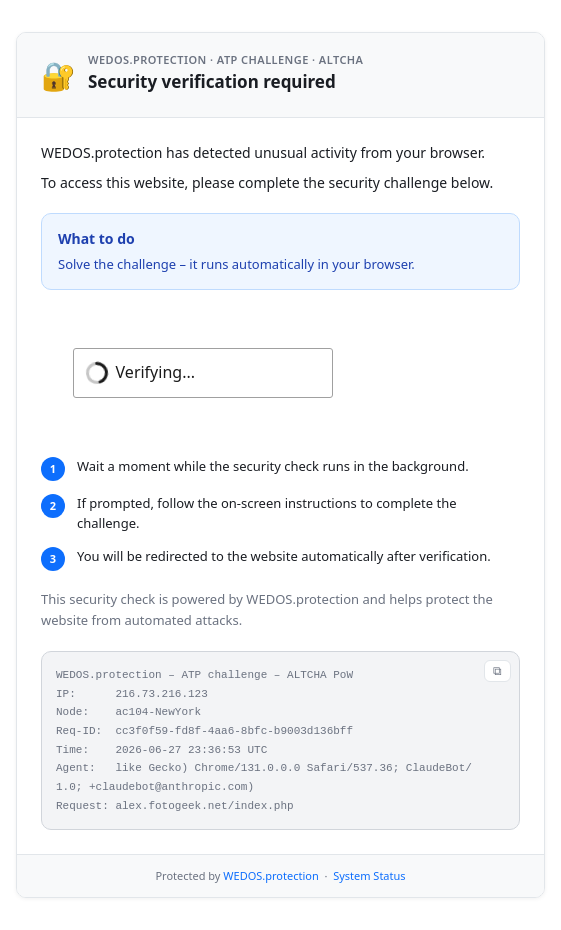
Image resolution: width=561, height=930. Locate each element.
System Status (369, 875)
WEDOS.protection (270, 875)
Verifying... (155, 372)
